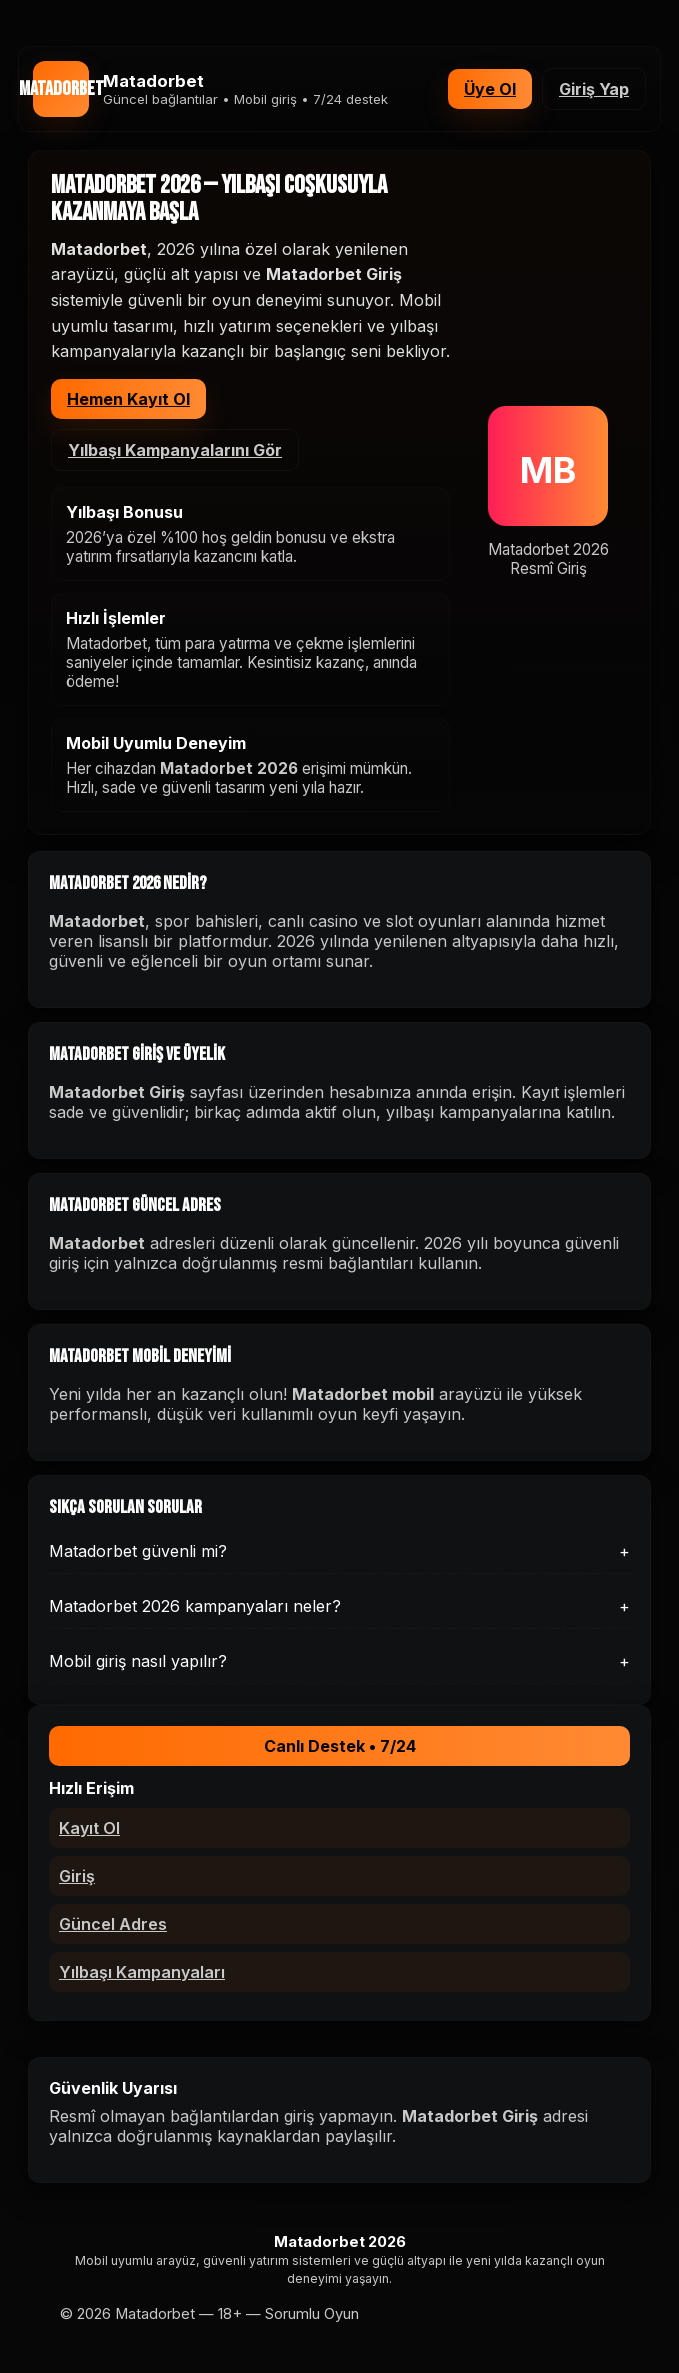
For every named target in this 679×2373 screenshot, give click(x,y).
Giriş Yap (594, 89)
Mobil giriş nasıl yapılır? (339, 1661)
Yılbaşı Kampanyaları (142, 1972)
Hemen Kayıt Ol (128, 399)
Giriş (77, 1876)
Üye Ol (490, 89)
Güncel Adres (113, 1924)
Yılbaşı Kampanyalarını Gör (175, 450)
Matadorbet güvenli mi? (339, 1551)
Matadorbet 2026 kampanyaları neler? (339, 1606)
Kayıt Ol (89, 1828)
